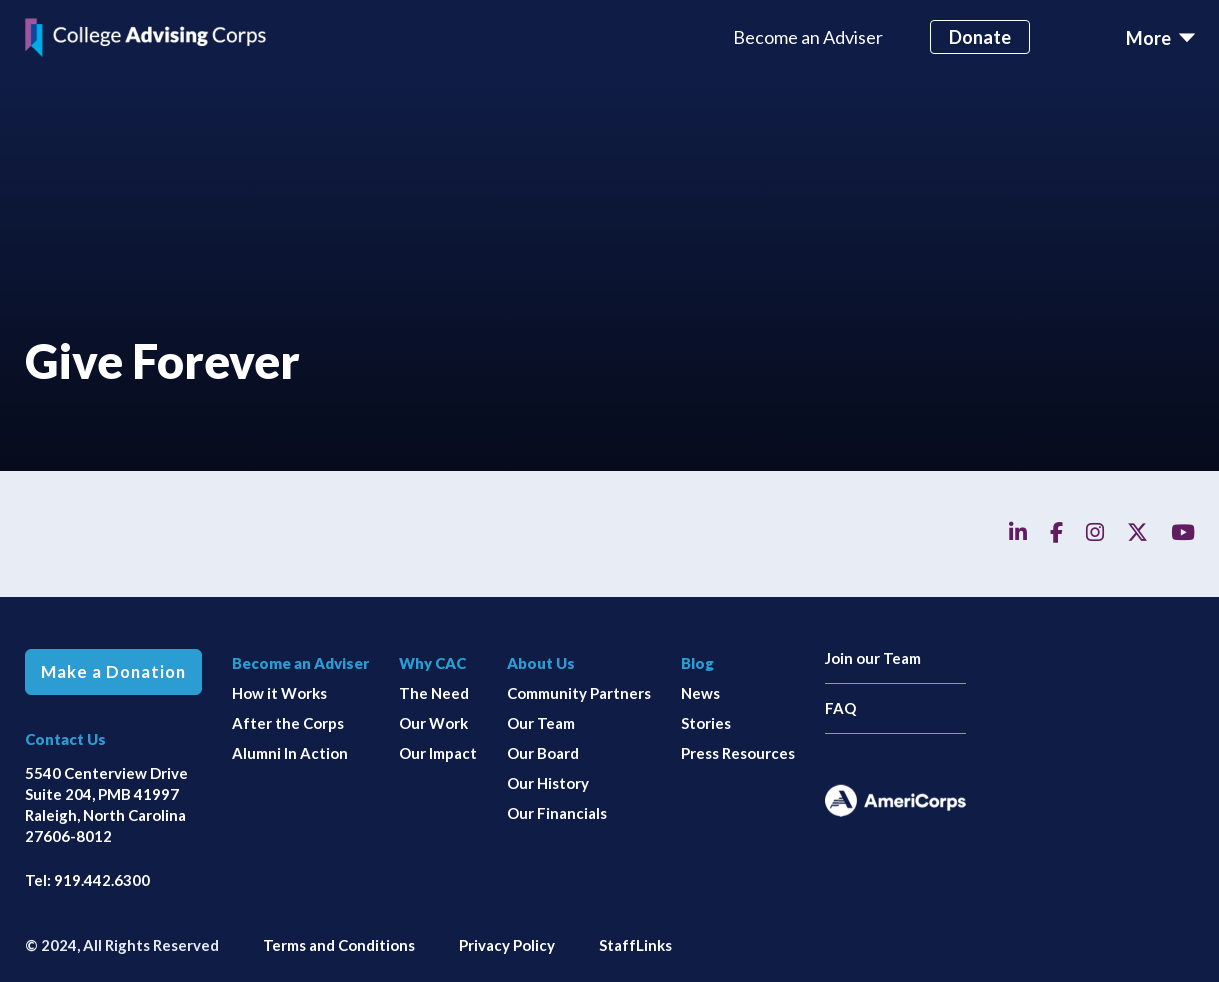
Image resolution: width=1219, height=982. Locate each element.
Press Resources (738, 753)
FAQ (840, 708)
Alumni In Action (290, 753)
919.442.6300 (102, 880)
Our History (548, 783)
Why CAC (432, 663)
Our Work (433, 723)
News (700, 693)
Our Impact (438, 753)
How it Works (279, 693)
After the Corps (288, 723)
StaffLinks (635, 945)
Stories (706, 723)
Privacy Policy (507, 945)
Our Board (543, 753)
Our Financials (557, 813)
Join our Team (873, 658)
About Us (541, 663)
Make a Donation (113, 672)
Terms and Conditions (339, 945)
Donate (980, 37)
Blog (697, 663)
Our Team (541, 723)
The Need (434, 693)
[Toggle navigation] (1160, 38)
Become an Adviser (808, 37)
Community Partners (579, 693)
